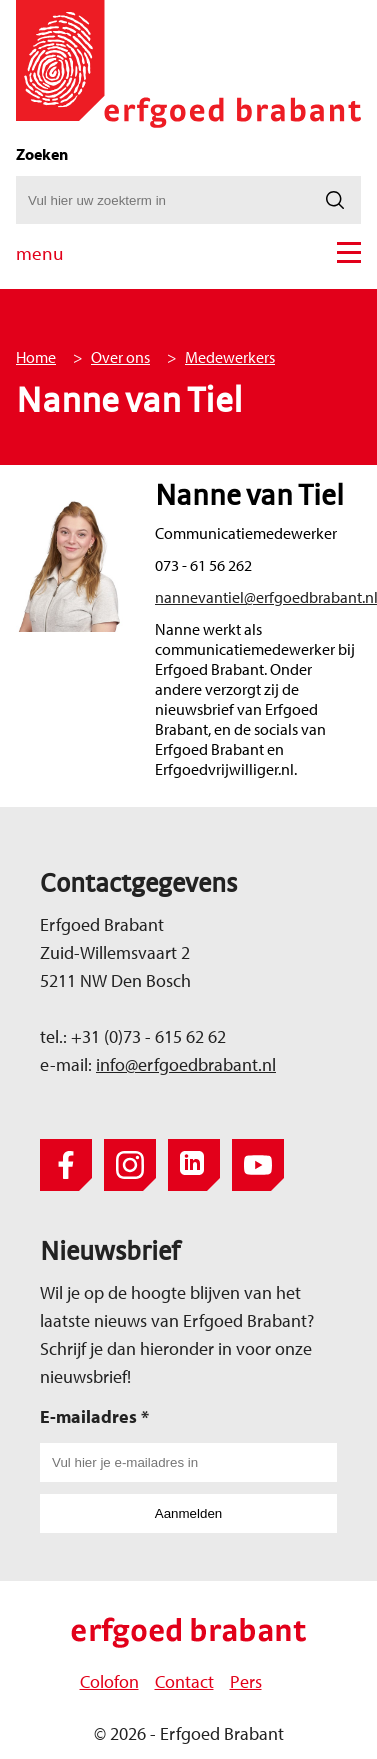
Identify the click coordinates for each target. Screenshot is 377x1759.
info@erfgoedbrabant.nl (186, 1064)
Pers (246, 1681)
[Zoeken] (335, 200)
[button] (349, 252)
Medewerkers (230, 357)
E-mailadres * (94, 1416)
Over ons (120, 357)
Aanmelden (188, 1513)
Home (36, 357)
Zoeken (42, 154)
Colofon (109, 1681)
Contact (184, 1681)
